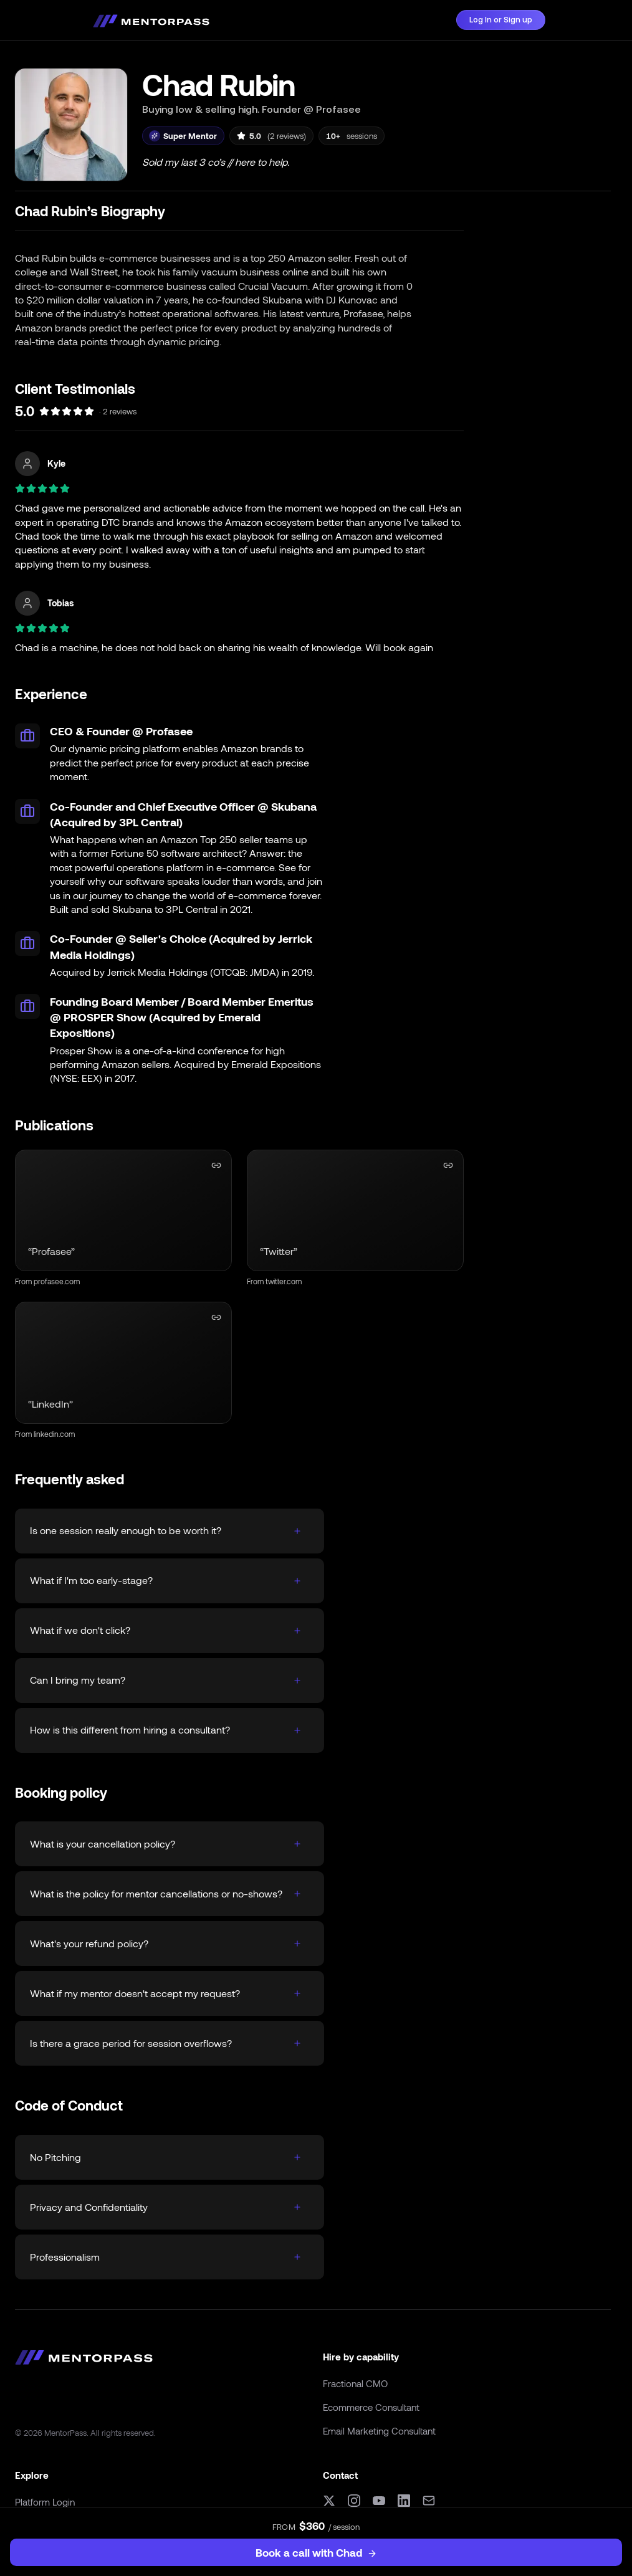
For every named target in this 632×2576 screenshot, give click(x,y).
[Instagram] (354, 2500)
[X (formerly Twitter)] (329, 2500)
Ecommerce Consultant (371, 2407)
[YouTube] (379, 2500)
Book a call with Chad (316, 2552)
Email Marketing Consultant (379, 2430)
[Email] (429, 2500)
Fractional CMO (355, 2383)
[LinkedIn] (404, 2500)
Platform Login (45, 2501)
